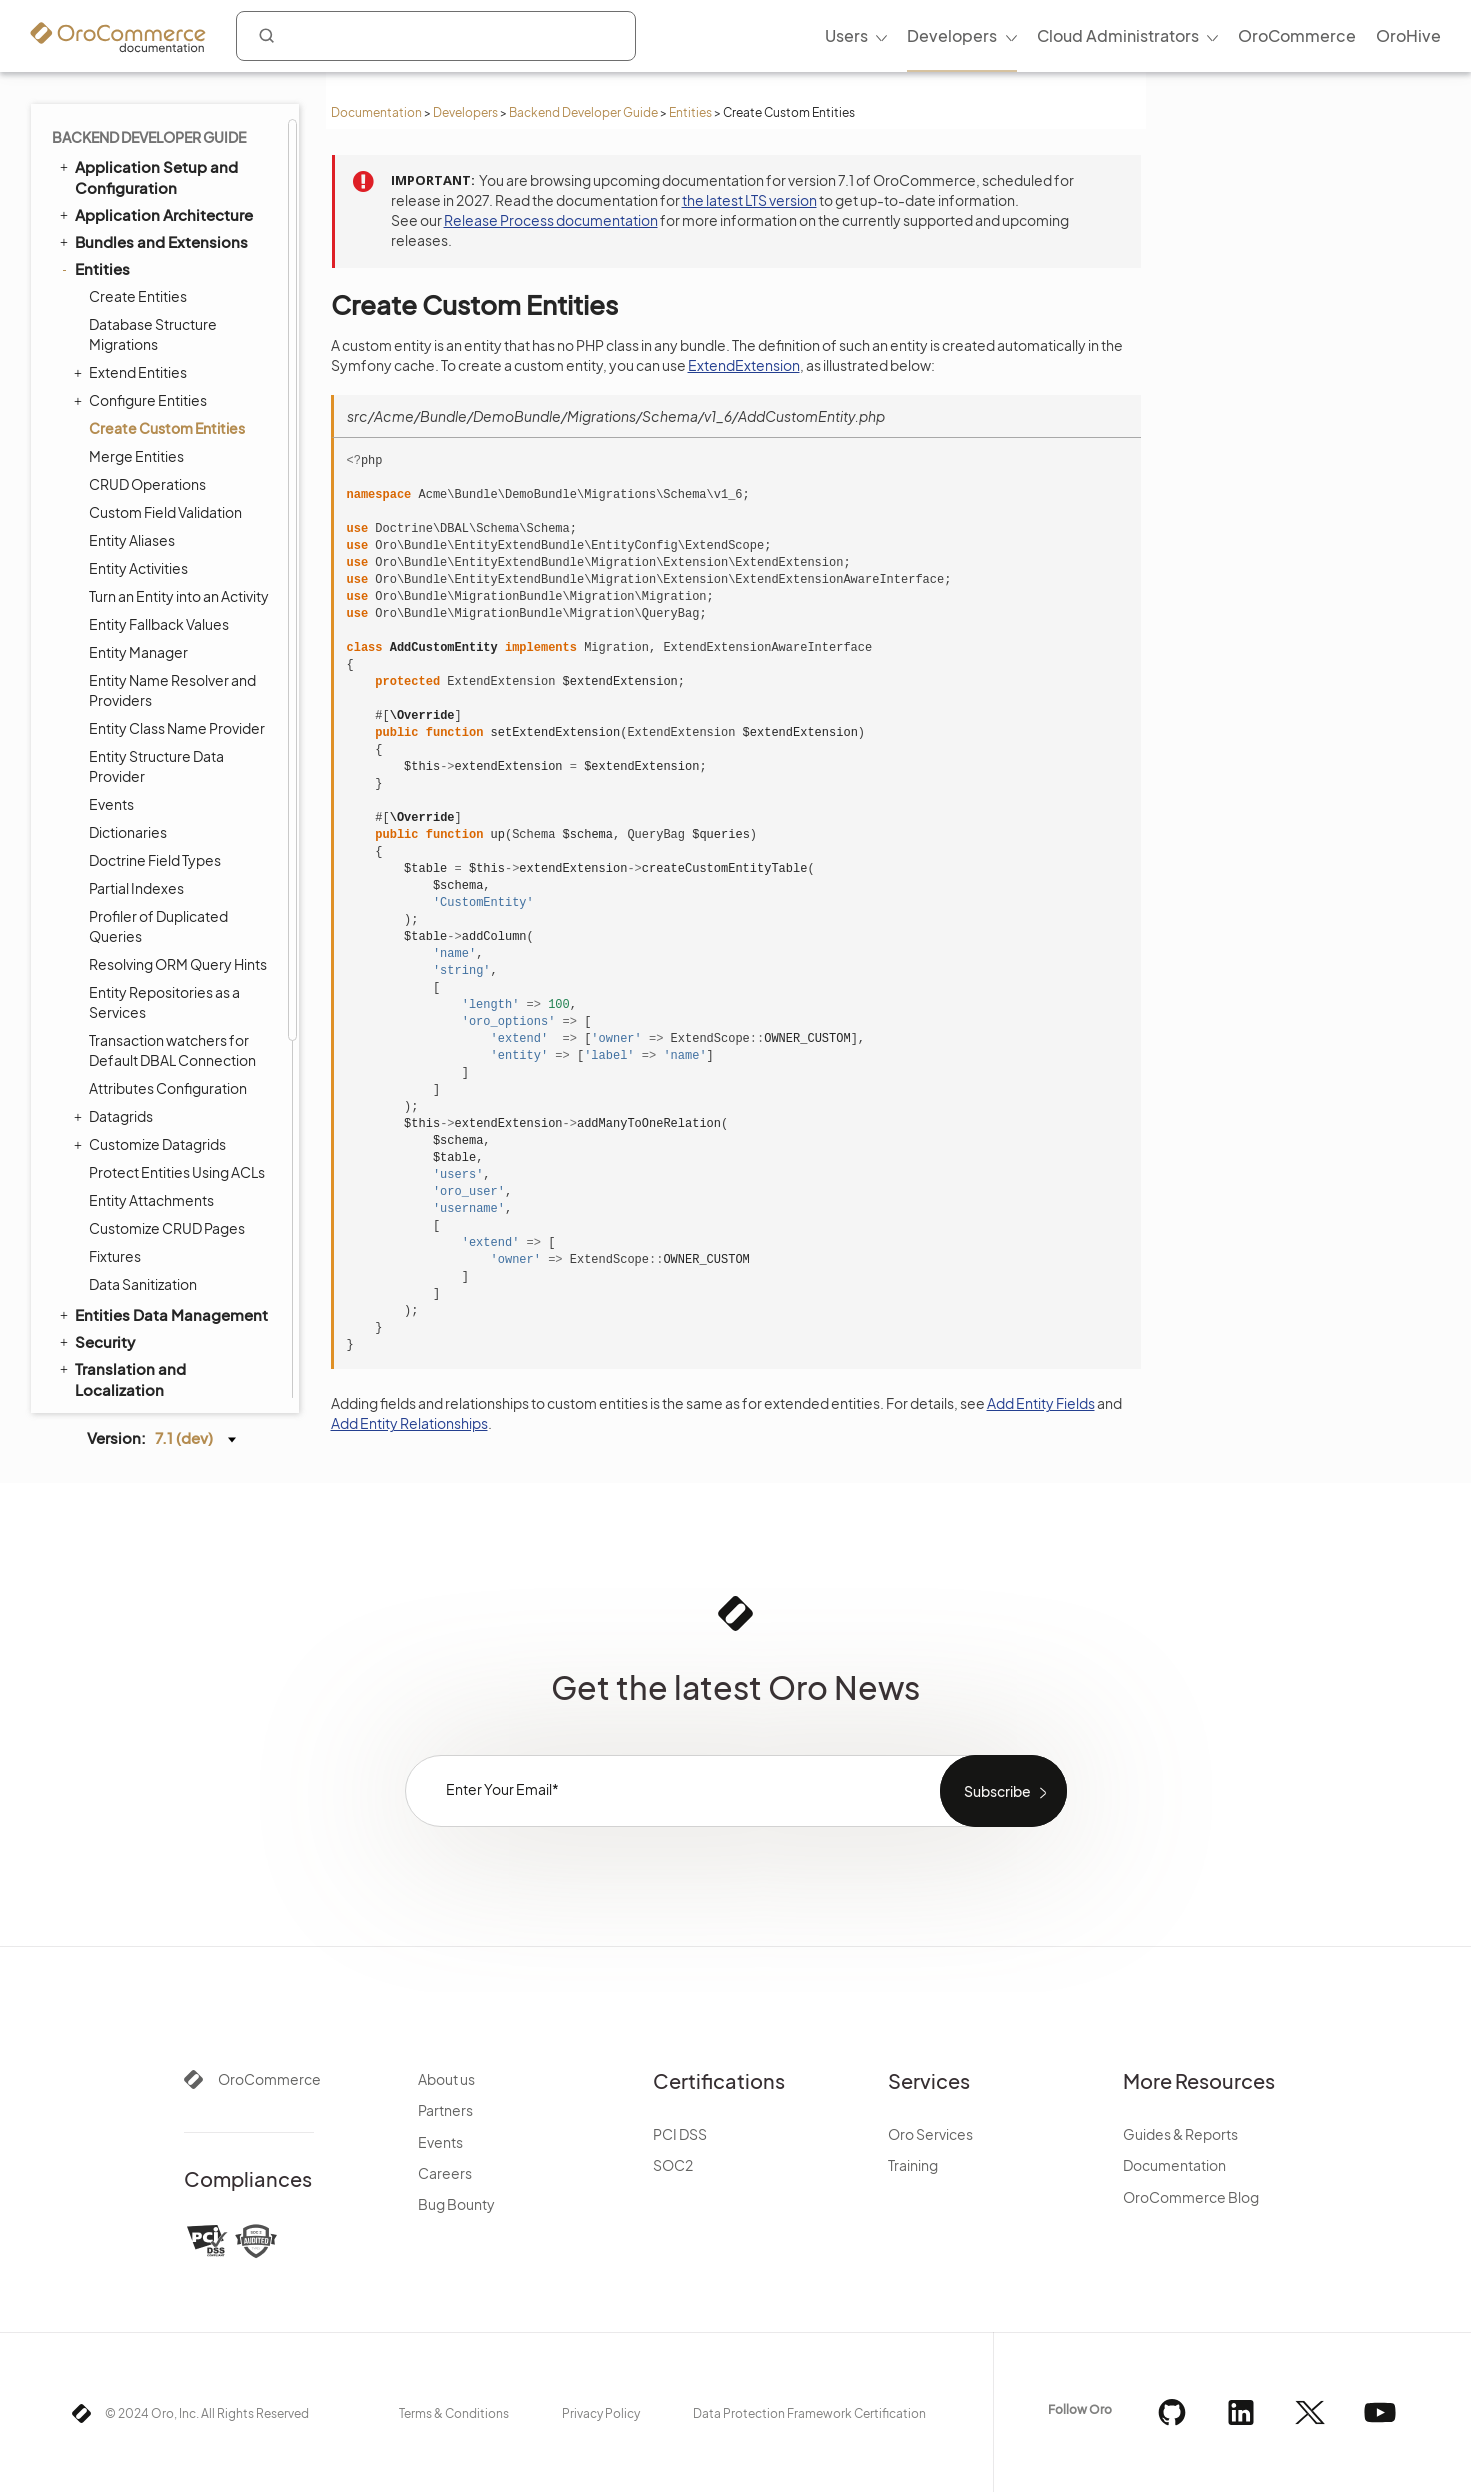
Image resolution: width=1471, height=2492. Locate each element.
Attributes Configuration (168, 1088)
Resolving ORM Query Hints (178, 964)
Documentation (376, 112)
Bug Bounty (456, 2204)
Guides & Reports (1180, 2134)
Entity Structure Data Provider (156, 766)
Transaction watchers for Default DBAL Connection (172, 1050)
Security (96, 1341)
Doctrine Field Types (155, 860)
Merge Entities (136, 456)
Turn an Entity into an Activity (179, 596)
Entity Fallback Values (159, 624)
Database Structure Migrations (153, 334)
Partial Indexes (136, 888)
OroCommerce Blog (1191, 2197)
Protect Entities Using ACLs (177, 1172)
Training (913, 2165)
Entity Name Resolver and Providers (172, 690)
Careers (445, 2173)
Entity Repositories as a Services (164, 1002)
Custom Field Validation (165, 512)
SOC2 (673, 2165)
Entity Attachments (151, 1200)
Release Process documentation (551, 220)
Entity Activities (138, 568)
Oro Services (930, 2134)
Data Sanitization (143, 1284)
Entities (690, 112)
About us (446, 2079)
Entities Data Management (162, 1314)
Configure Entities (143, 400)
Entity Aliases (132, 540)
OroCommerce (269, 2079)
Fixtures (115, 1256)
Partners (445, 2110)
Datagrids (116, 1116)
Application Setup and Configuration (147, 176)
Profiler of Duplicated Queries (158, 926)
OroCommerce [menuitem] (1297, 35)
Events (111, 804)
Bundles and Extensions (152, 241)
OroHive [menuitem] (1408, 35)
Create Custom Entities (167, 428)
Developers (465, 112)
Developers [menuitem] (952, 35)
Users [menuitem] (846, 35)
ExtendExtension (744, 365)
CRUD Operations (147, 484)
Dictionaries (128, 832)
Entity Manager (138, 652)
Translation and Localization (121, 1378)
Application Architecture (155, 214)
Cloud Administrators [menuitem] (1118, 35)
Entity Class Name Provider (177, 728)
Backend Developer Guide (583, 112)
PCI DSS (680, 2134)
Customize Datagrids (152, 1144)
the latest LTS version (749, 200)
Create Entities (138, 296)
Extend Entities (133, 372)
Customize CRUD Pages (167, 1228)
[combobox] (436, 36)
